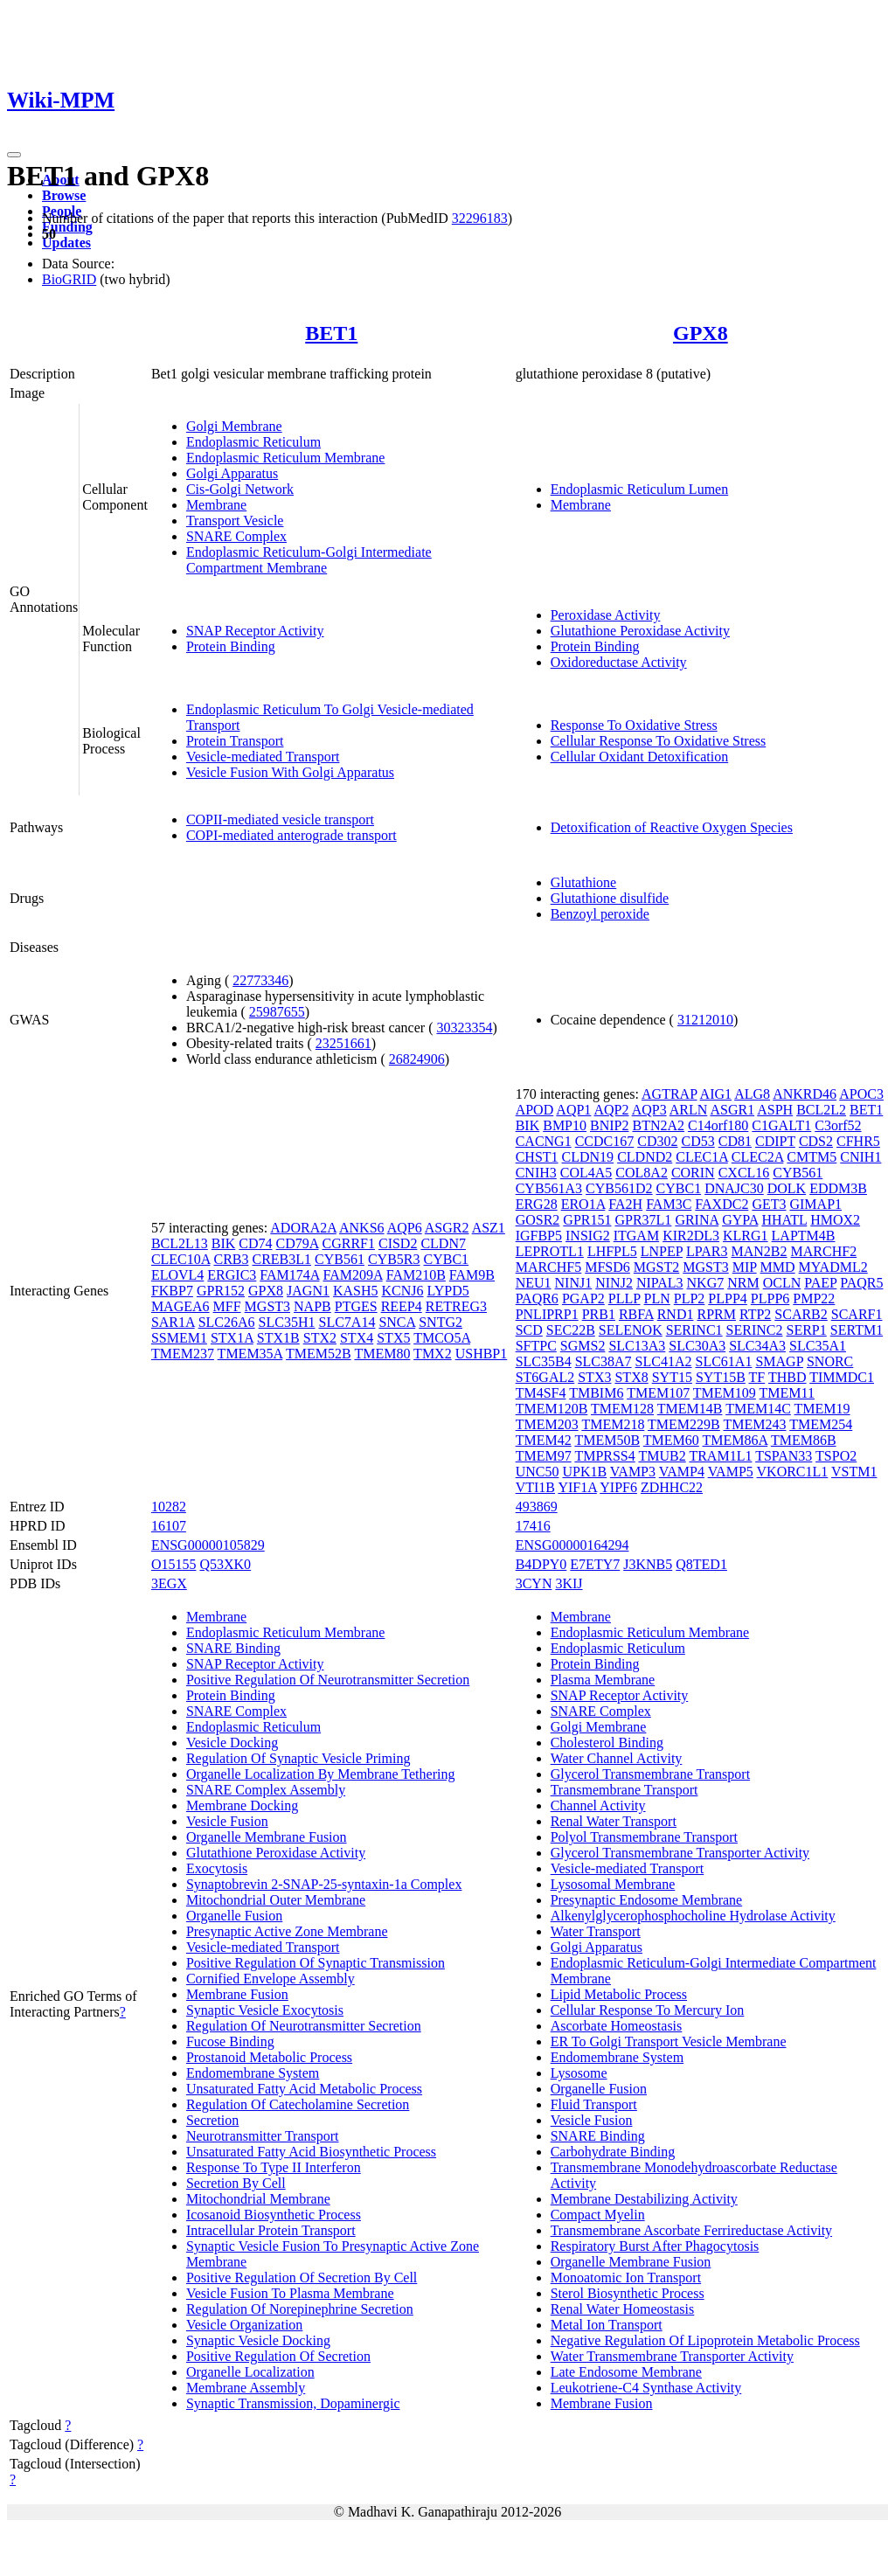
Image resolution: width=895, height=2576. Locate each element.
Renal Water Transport (613, 1821)
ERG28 (537, 1204)
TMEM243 (754, 1424)
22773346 (260, 980)
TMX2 (432, 1353)
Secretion (212, 2120)
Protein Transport (235, 740)
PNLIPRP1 (547, 1314)
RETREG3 (456, 1306)
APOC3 (861, 1094)
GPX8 (700, 333)
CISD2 (397, 1243)
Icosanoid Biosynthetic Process (273, 2214)
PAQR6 (537, 1298)
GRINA (696, 1219)
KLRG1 (745, 1235)
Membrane (216, 504)
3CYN (534, 1583)
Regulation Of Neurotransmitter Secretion (303, 2025)
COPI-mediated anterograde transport (291, 835)
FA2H (625, 1204)
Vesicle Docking (232, 1742)
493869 (537, 1506)
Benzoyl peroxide (600, 913)
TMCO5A (441, 1337)
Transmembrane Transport (624, 1789)
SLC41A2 (663, 1361)
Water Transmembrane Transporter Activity (672, 2356)
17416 (533, 1525)
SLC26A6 (226, 1322)
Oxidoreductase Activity (619, 662)
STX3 (594, 1377)
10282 (168, 1506)
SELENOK (631, 1330)
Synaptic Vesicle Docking (258, 2340)
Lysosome (579, 2073)
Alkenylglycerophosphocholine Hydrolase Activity (693, 1915)
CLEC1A (702, 1156)
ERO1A (583, 1204)
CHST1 (537, 1156)
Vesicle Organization (244, 2324)
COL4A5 (586, 1172)
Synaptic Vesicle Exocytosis (264, 2010)
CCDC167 (605, 1141)
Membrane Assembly (245, 2387)
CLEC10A (181, 1259)
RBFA (636, 1314)
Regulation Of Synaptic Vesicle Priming (298, 1758)
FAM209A (353, 1274)
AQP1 (573, 1109)
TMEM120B (552, 1408)
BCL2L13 (179, 1243)
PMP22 (814, 1298)
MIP (744, 1267)
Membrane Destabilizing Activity (644, 2198)
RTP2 (755, 1314)
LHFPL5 (612, 1251)
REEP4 (401, 1306)
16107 (168, 1525)
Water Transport (596, 1931)
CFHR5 (858, 1141)
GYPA (740, 1219)
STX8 (631, 1377)
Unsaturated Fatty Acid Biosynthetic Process (311, 2151)
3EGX (169, 1583)
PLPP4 (727, 1298)
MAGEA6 (180, 1306)
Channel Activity (598, 1805)
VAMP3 (633, 1471)
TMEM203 (547, 1424)
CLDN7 (443, 1243)
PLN (657, 1298)
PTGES (356, 1306)
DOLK (786, 1188)
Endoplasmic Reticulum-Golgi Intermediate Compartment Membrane (309, 560)
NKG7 (706, 1282)
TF (757, 1377)
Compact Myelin (598, 2214)
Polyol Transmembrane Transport (644, 1837)
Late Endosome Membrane (626, 2371)
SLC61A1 (723, 1361)
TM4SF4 (541, 1392)
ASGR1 (732, 1109)
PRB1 (598, 1314)
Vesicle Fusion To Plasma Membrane (290, 2293)
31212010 (705, 1019)
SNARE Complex (236, 536)
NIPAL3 (659, 1282)
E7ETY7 (595, 1564)
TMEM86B (803, 1440)
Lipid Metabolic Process (619, 1994)
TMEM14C (758, 1408)
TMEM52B (318, 1353)
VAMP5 (730, 1471)
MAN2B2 (759, 1251)
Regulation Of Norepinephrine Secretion (299, 2309)
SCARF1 (857, 1314)
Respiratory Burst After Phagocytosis (655, 2246)
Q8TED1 (701, 1564)
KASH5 (355, 1290)
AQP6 (404, 1227)
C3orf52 (838, 1125)
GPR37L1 (642, 1219)
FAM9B (472, 1274)
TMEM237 (182, 1353)
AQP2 (610, 1109)
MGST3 (267, 1306)
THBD (787, 1377)
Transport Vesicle (235, 520)
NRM (743, 1282)
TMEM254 (820, 1424)
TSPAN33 (783, 1455)
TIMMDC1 (841, 1377)
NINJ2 (614, 1282)
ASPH (775, 1109)
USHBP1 (481, 1353)
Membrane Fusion (237, 1994)
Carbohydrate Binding (613, 2151)
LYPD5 (448, 1290)
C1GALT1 (781, 1125)
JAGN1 (308, 1290)
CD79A (297, 1243)
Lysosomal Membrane (613, 1884)
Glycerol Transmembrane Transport (650, 1774)
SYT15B (721, 1377)
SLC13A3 (636, 1345)
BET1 (331, 333)
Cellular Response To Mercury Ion (648, 2010)
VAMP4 (681, 1471)
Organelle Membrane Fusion (266, 1837)
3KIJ (568, 1583)
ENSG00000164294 (572, 1545)
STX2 (319, 1337)
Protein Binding (230, 646)
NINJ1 (574, 1282)
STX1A (232, 1337)
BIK (224, 1243)
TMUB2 (661, 1455)
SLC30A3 (697, 1345)
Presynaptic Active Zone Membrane (287, 1931)
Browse (64, 195)
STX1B (278, 1337)
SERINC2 (754, 1330)
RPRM (716, 1314)
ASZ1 (488, 1227)
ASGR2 (447, 1227)
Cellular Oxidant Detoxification (640, 756)
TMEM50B (607, 1440)
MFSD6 (607, 1267)
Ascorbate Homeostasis (617, 2025)
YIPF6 (618, 1487)
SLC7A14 (347, 1322)
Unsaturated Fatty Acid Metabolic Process (304, 2088)
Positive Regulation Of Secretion (278, 2356)
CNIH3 (536, 1172)
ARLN (689, 1109)
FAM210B (416, 1274)
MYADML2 (833, 1267)
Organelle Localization (250, 2371)
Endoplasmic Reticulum (253, 441)
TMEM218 (612, 1424)
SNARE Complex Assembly (265, 1789)
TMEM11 (787, 1392)
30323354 (464, 1027)
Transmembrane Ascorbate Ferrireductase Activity (691, 2230)
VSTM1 (854, 1471)
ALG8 (752, 1094)
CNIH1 (860, 1156)
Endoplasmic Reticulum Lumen (640, 489)
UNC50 (537, 1471)
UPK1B (584, 1471)
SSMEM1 (179, 1337)
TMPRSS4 (604, 1455)
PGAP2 (583, 1298)
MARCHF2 (824, 1251)
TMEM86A (734, 1440)
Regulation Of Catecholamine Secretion (297, 2104)
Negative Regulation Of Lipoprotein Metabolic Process (705, 2340)
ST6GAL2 (545, 1377)
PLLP (624, 1298)
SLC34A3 (757, 1345)
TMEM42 (544, 1440)
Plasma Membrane (603, 1679)
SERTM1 (856, 1330)
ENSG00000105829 (208, 1545)
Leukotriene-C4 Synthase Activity (646, 2387)
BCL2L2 (821, 1109)
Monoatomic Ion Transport (626, 2277)
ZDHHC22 (672, 1487)
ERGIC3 (231, 1274)
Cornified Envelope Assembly (270, 1978)
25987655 (277, 1011)
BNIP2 (609, 1125)
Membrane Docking (242, 1805)
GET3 (769, 1204)
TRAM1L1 (720, 1455)
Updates (66, 242)
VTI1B (535, 1487)
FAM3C (668, 1204)
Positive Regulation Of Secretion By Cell (301, 2277)
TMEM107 (658, 1392)
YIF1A (577, 1487)
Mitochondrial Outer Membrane (275, 1899)
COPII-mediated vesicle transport (280, 819)
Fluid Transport (594, 2104)
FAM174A (289, 1274)
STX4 (356, 1337)
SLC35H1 (287, 1322)
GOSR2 (538, 1219)
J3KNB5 (647, 1564)
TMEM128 (622, 1408)
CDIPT (775, 1141)
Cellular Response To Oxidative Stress (659, 740)
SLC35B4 (544, 1361)
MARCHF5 (549, 1267)
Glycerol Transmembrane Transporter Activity (680, 1852)
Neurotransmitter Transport (262, 2135)
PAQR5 (861, 1282)
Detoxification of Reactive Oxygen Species (672, 827)
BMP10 (564, 1125)
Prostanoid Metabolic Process (269, 2057)
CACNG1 (544, 1141)
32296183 (480, 218)
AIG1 (716, 1094)
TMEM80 (382, 1353)
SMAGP (779, 1361)
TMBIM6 (596, 1392)
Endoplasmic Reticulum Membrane (285, 457)
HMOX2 (835, 1219)
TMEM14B (690, 1408)
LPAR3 (706, 1251)
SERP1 (807, 1330)
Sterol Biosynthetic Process (627, 2293)
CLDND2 (644, 1156)
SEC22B (570, 1330)
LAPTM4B (804, 1235)
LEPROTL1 (550, 1251)
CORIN (693, 1172)
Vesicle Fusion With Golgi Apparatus (290, 772)
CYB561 (339, 1259)
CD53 (697, 1141)
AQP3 (649, 1109)
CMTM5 (811, 1156)
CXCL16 (744, 1172)
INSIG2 (587, 1235)
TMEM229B (684, 1424)
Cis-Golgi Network (240, 489)
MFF (227, 1306)
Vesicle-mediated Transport (263, 756)
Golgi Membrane (234, 426)
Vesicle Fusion (227, 1821)
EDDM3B (838, 1188)
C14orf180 (718, 1125)
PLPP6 (770, 1298)
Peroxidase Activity (606, 615)
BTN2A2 (658, 1125)
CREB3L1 (281, 1259)
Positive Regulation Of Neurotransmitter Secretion (327, 1679)
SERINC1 (694, 1330)
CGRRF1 (348, 1243)
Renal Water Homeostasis (623, 2309)
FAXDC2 (721, 1204)
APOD (535, 1109)
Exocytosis (216, 1868)
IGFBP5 (539, 1235)
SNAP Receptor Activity (255, 630)
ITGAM (636, 1235)
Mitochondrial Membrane (258, 2198)
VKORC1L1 (793, 1471)
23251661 (343, 1043)
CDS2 (816, 1141)
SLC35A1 (817, 1345)
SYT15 (672, 1377)
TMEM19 (822, 1408)
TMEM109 (724, 1392)
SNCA (396, 1322)
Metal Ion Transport (607, 2324)
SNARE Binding (233, 1648)
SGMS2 (583, 1345)
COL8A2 (641, 1172)
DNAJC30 (734, 1188)
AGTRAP (669, 1094)
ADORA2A (303, 1227)
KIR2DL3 (691, 1235)
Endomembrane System (252, 2073)
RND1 (675, 1314)
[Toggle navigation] (14, 154)
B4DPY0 (541, 1564)
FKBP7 (172, 1290)
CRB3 (230, 1259)
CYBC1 (446, 1259)
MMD (777, 1267)
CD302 (657, 1141)
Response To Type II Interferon (273, 2167)
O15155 (174, 1564)
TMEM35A (250, 1353)
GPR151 (587, 1219)
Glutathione (584, 882)
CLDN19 (588, 1156)
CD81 (735, 1141)
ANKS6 (362, 1227)
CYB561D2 (619, 1188)
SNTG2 (440, 1322)
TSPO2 (836, 1455)
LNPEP (662, 1251)
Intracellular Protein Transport (271, 2230)
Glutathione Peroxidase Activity (640, 630)
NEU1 (534, 1282)
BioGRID (69, 279)
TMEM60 (671, 1440)
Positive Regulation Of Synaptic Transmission (315, 1962)
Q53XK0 (225, 1564)
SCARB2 (800, 1314)
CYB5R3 (394, 1259)
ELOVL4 (177, 1274)
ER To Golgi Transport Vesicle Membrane (669, 2041)
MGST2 (656, 1267)
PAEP (820, 1282)
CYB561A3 (549, 1188)
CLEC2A (758, 1156)
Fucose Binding (230, 2041)
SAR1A (173, 1322)
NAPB (312, 1306)
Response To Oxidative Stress (634, 725)
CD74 (255, 1243)
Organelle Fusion (234, 1915)
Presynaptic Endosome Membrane (647, 1899)
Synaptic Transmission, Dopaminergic (293, 2403)
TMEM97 (544, 1455)
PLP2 (689, 1298)
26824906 (417, 1059)
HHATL (784, 1219)
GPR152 (221, 1290)
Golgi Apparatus (232, 473)
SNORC (830, 1361)
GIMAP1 (815, 1204)
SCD (529, 1330)
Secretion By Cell (236, 2183)
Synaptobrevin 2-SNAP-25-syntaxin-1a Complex (324, 1884)
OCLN (782, 1282)
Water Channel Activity (617, 1758)
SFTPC (536, 1345)
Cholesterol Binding (607, 1742)
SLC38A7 (603, 1361)
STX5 (393, 1337)
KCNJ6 (403, 1290)
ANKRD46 (804, 1094)
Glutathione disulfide (610, 898)
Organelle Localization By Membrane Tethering (320, 1774)
